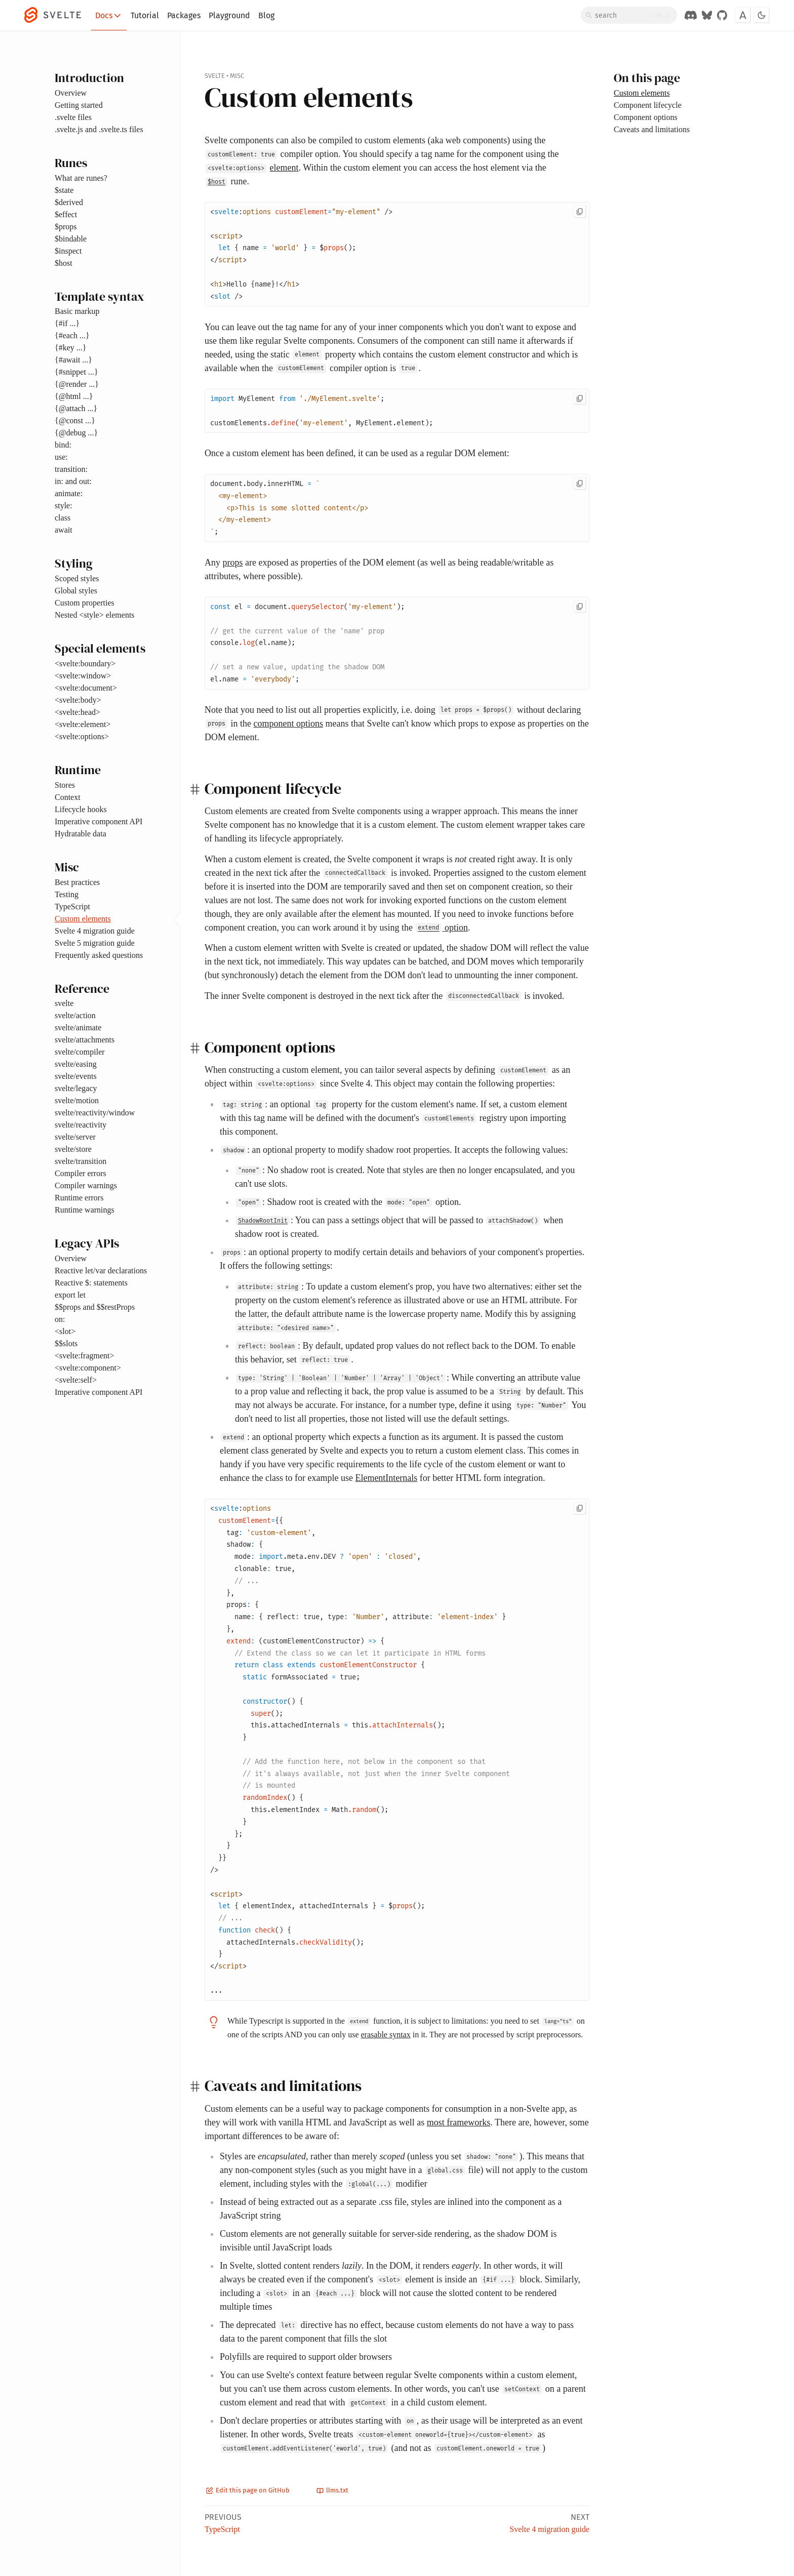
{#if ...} (67, 323)
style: (63, 505)
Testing (66, 894)
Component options (646, 117)
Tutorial (145, 15)
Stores (65, 785)
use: (61, 457)
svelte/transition (80, 1161)
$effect (66, 214)
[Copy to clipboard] (579, 211)
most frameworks (458, 2122)
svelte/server (75, 1137)
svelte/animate (78, 1027)
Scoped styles (77, 578)
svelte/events (76, 1076)
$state (64, 190)
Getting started (79, 105)
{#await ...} (73, 359)
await (63, 530)
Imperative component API (98, 821)
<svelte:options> (82, 736)
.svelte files (73, 117)
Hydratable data (80, 833)
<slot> (65, 1331)
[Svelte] (57, 15)
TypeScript (72, 906)
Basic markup (77, 311)
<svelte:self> (76, 1380)
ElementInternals (386, 1478)
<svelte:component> (88, 1367)
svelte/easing (76, 1064)
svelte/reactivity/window (95, 1112)
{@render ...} (77, 384)
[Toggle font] (743, 15)
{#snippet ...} (76, 372)
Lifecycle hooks (81, 809)
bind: (63, 444)
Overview (71, 93)
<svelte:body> (78, 700)
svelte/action (75, 1015)
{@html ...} (74, 396)
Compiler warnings (86, 1185)
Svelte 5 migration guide (95, 943)
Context (68, 797)
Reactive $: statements (91, 1282)
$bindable (71, 238)
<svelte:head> (77, 712)
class (62, 517)
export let (70, 1295)
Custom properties (84, 602)
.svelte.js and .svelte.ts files (99, 129)
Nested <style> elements (95, 615)
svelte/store (73, 1149)
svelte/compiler (80, 1052)
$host (63, 263)
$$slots (66, 1343)
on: (60, 1319)
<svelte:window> (83, 675)
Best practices (77, 882)
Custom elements (83, 918)
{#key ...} (70, 347)
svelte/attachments (84, 1039)
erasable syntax (386, 2034)
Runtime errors (79, 1197)
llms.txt (332, 2490)
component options (289, 723)
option (442, 927)
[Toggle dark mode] (761, 15)
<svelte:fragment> (84, 1355)
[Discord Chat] (690, 15)
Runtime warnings (84, 1209)
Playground (229, 15)
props (233, 562)
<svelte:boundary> (85, 663)
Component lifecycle (648, 105)
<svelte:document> (86, 687)
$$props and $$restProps (95, 1307)
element (284, 168)
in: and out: (73, 481)
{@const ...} (75, 420)
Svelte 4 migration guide (95, 931)
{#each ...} (72, 335)
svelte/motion (77, 1100)
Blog (266, 15)
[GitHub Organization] (722, 15)
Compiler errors (80, 1173)
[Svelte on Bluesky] (706, 15)
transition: (71, 469)
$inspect (68, 251)
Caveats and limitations (652, 129)
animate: (69, 493)
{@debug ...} (76, 432)
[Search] (629, 15)
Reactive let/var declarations (101, 1270)
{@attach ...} (76, 408)
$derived (69, 202)
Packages (184, 15)
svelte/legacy (76, 1088)
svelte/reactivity (80, 1124)
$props (66, 226)
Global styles (76, 590)
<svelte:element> (82, 724)
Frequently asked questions (99, 955)
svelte (64, 1003)
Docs (109, 16)
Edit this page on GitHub (248, 2490)
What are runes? (81, 178)
